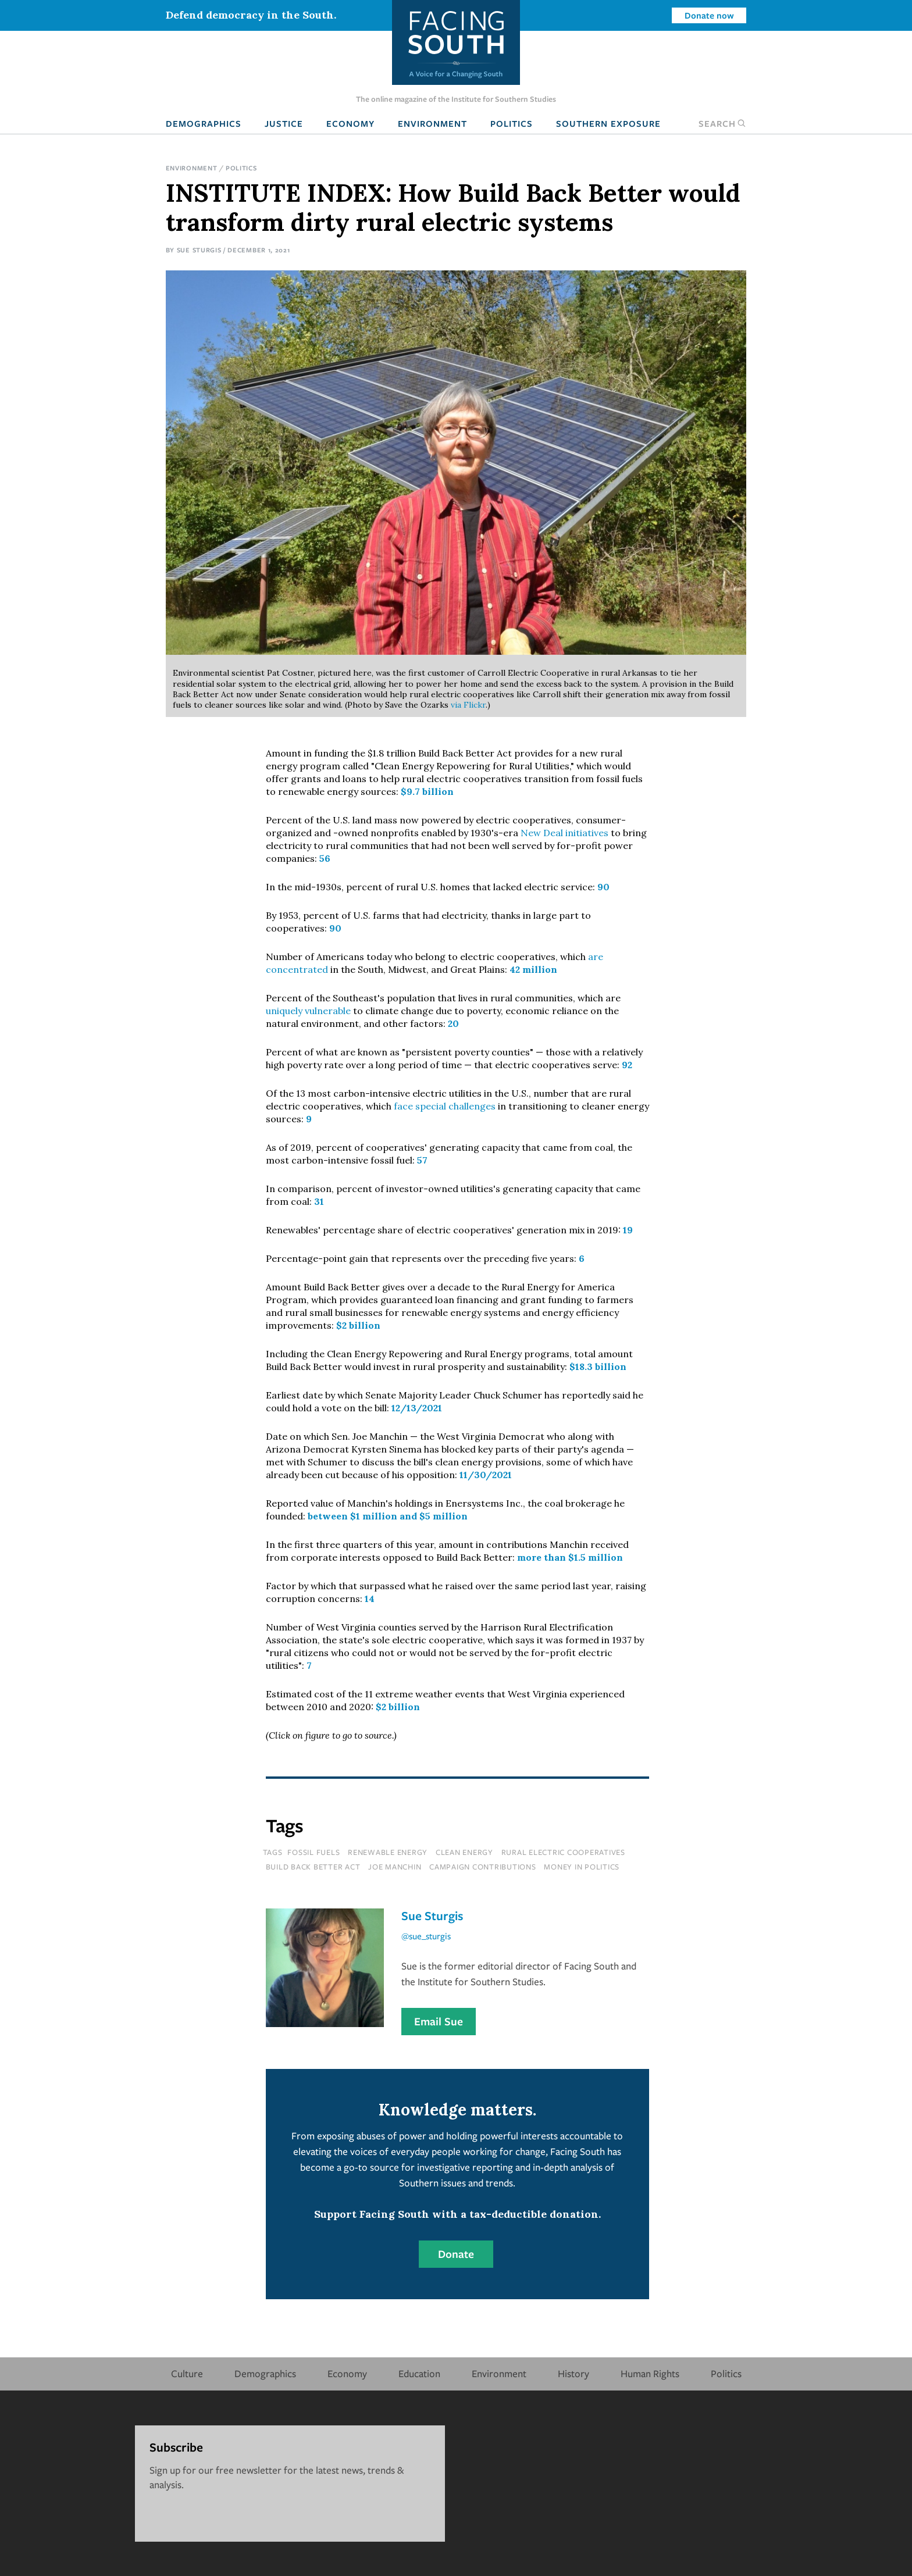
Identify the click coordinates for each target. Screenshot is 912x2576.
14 (368, 1598)
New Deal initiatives (564, 833)
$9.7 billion (427, 791)
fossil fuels (313, 1852)
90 (603, 887)
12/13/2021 (416, 1408)
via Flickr (468, 705)
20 (453, 1023)
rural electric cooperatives (563, 1852)
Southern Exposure (608, 123)
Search (722, 123)
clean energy (464, 1852)
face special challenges (445, 1106)
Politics (511, 123)
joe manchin (394, 1866)
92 (627, 1065)
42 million (533, 969)
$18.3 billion (597, 1366)
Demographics (203, 123)
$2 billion (358, 1325)
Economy (350, 123)
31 (319, 1201)
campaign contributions (482, 1866)
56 (324, 858)
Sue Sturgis (199, 249)
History (573, 2373)
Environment (432, 123)
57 (422, 1160)
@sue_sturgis (426, 1936)
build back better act (313, 1866)
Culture (187, 2373)
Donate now (709, 15)
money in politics (581, 1866)
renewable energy (388, 1852)
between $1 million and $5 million (388, 1516)
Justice (284, 123)
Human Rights (650, 2373)
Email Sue (438, 2021)
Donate (456, 2253)
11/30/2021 (485, 1474)
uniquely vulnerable (308, 1010)
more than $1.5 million (570, 1557)
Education (419, 2373)
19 (628, 1230)
